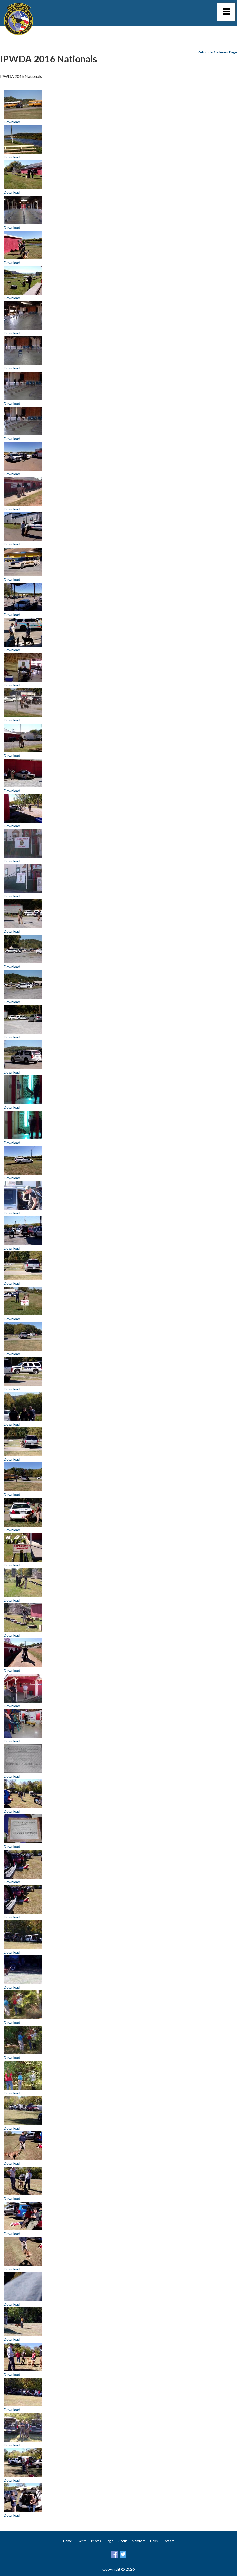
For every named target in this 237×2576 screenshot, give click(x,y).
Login (109, 2541)
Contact (168, 2541)
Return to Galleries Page (217, 52)
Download (12, 122)
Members (138, 2541)
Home (67, 2541)
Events (81, 2541)
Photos (96, 2541)
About (122, 2541)
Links (154, 2541)
